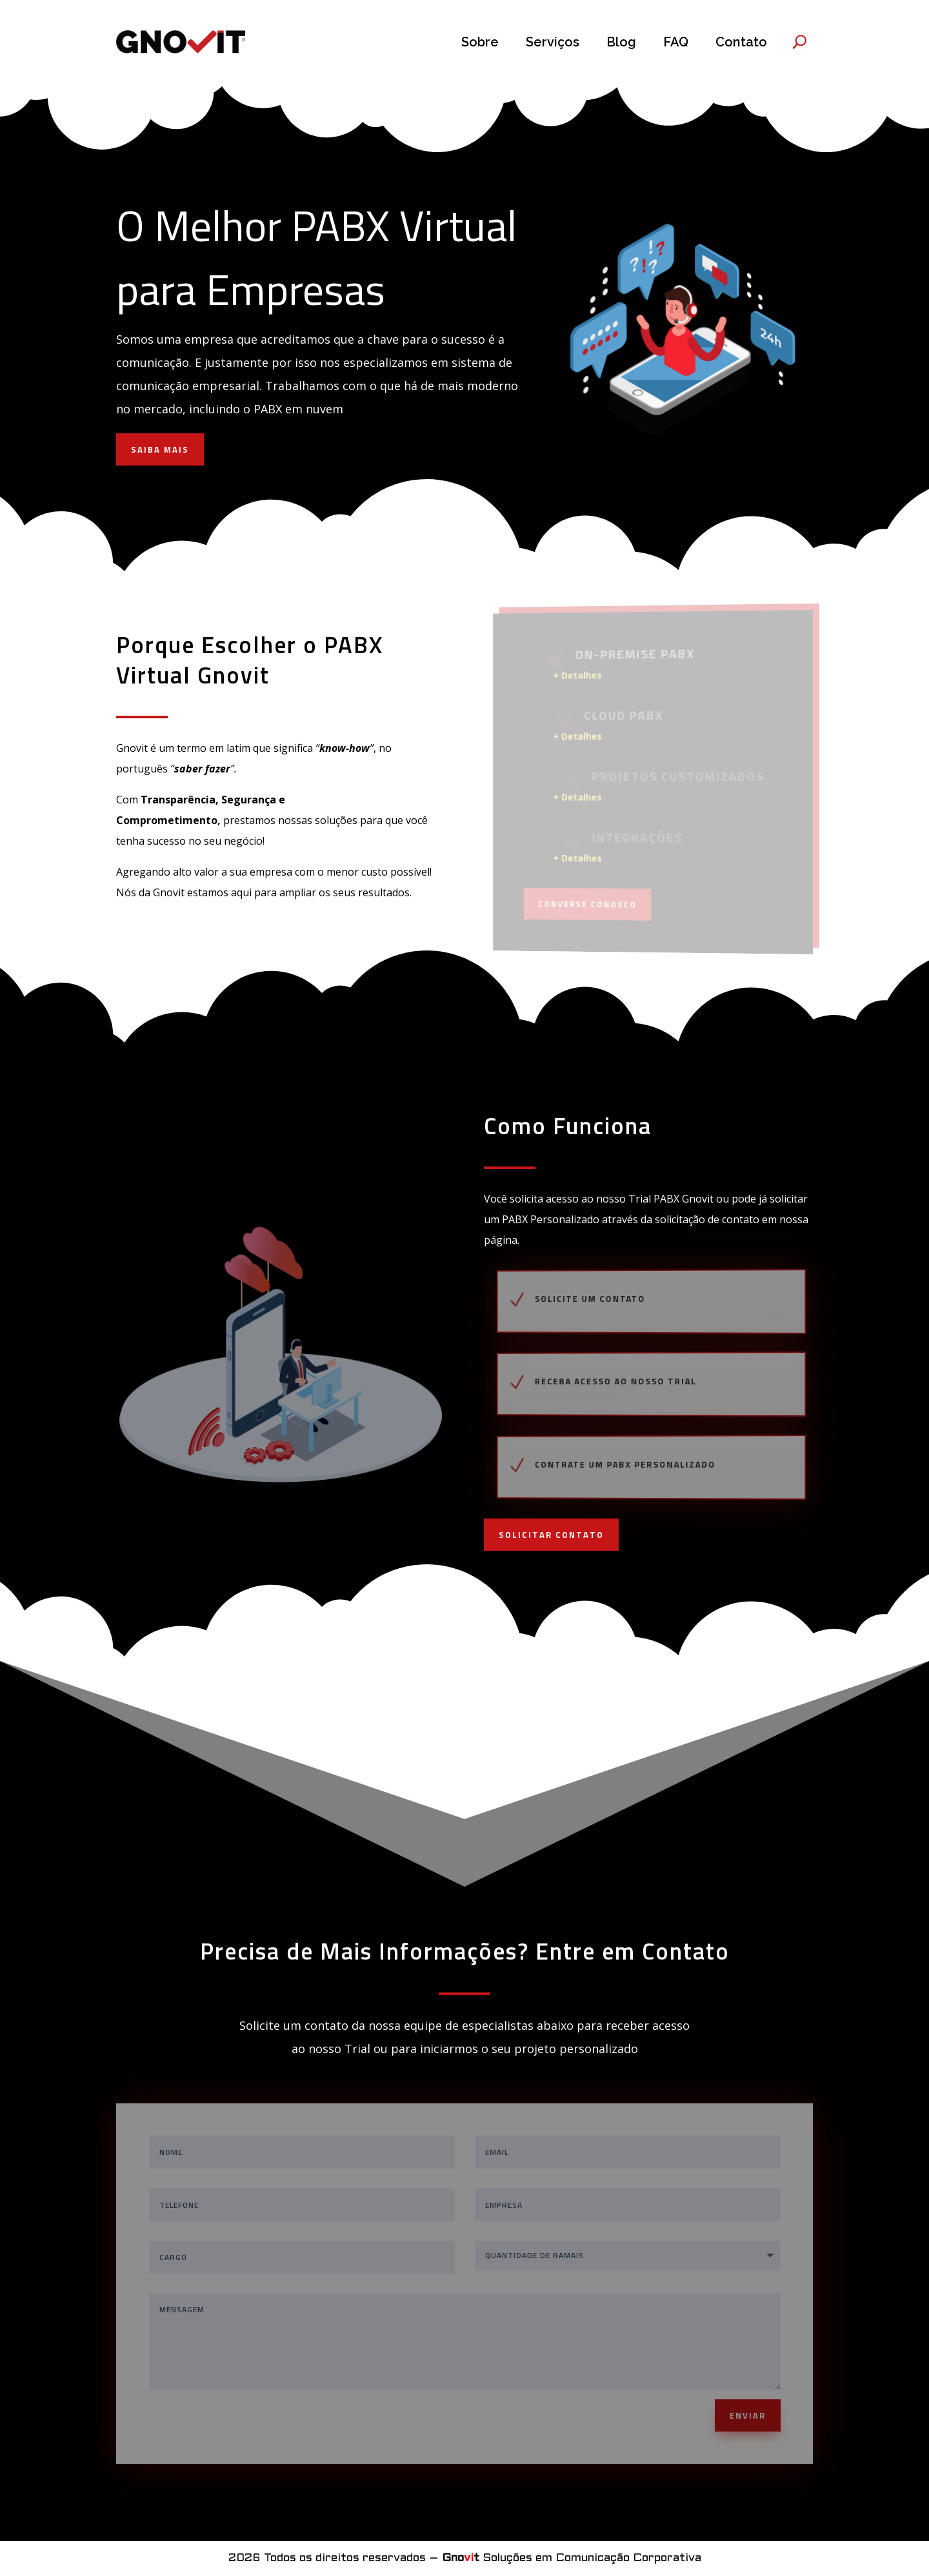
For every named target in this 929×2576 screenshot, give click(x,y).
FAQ (675, 42)
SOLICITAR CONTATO (551, 1534)
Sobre (480, 42)
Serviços (552, 42)
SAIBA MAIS (160, 449)
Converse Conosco (591, 903)
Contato (741, 42)
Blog (621, 42)
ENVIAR (748, 2415)
